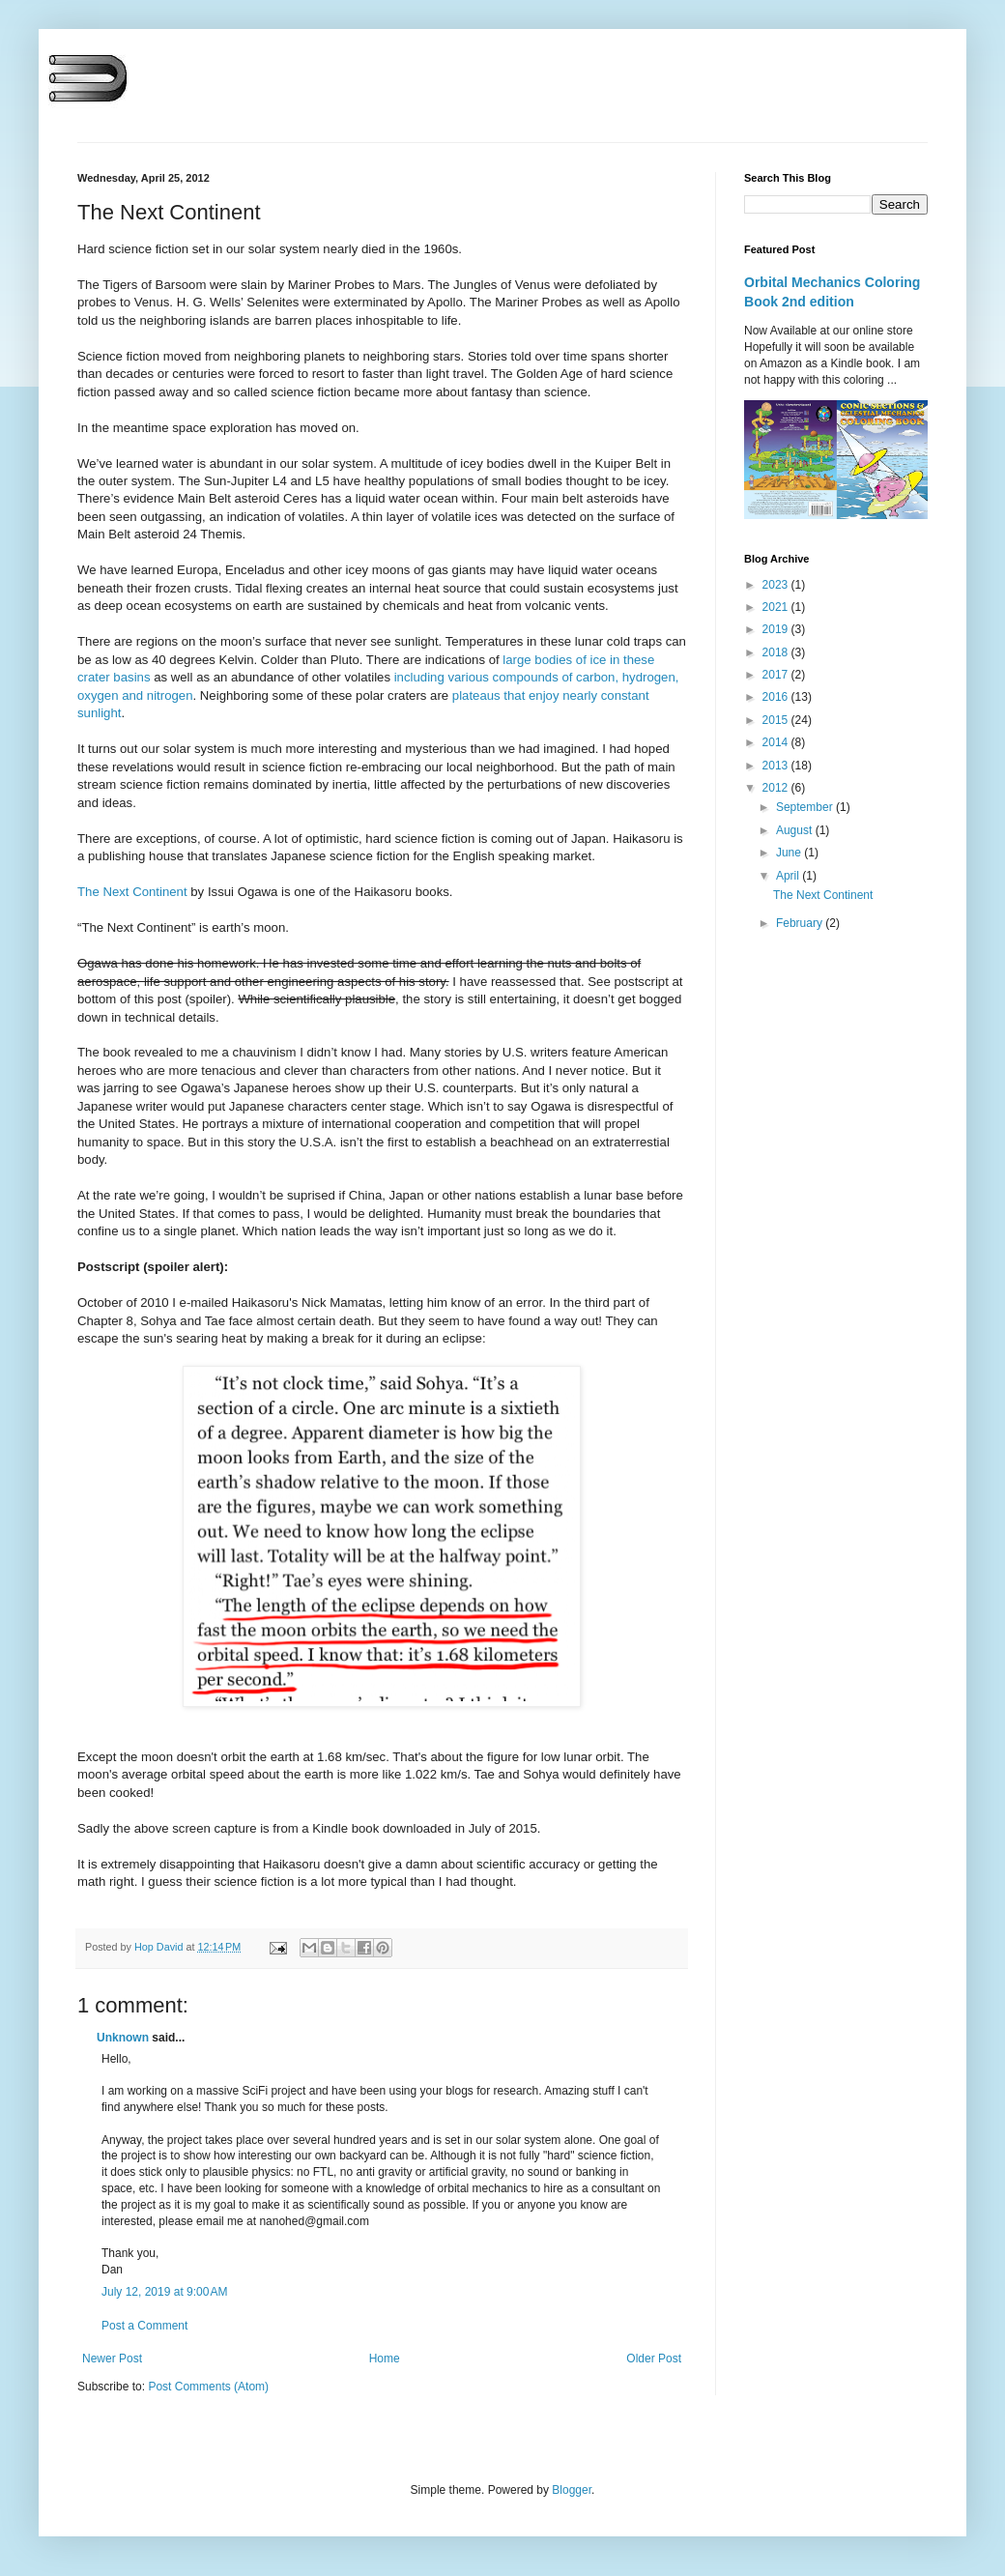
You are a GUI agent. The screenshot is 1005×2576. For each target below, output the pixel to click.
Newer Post (112, 2358)
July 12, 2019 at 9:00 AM (164, 2292)
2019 (776, 629)
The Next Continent (132, 891)
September (806, 807)
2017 (776, 674)
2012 (776, 788)
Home (384, 2358)
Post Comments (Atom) (208, 2386)
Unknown (123, 2037)
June (790, 852)
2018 (776, 652)
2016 (776, 697)
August (796, 830)
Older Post (653, 2358)
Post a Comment (144, 2325)
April (789, 876)
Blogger (571, 2490)
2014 (776, 742)
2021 (776, 607)
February (800, 923)
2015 (776, 720)
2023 (776, 585)
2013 (776, 765)
